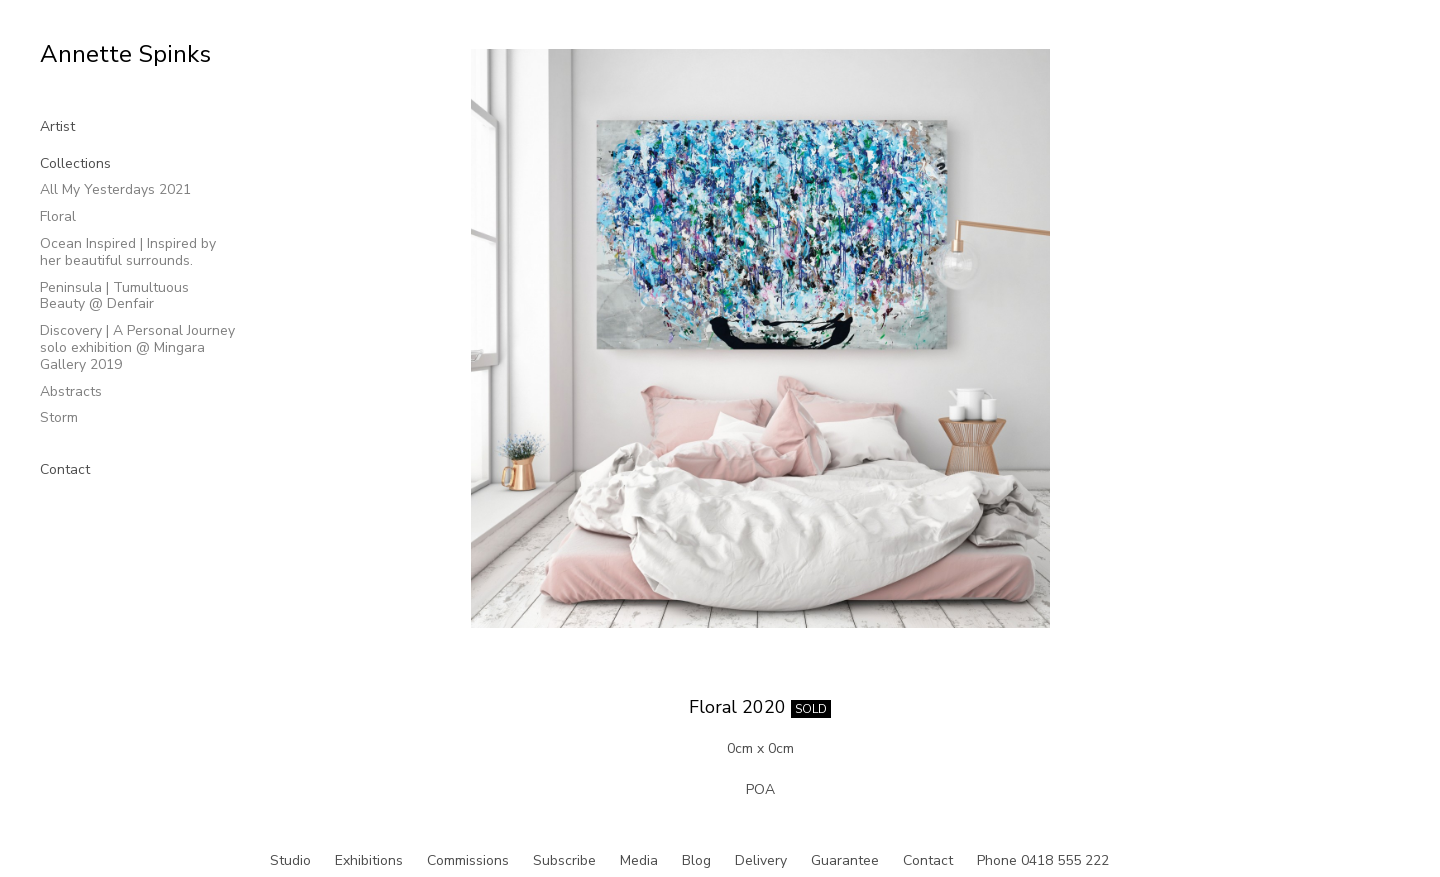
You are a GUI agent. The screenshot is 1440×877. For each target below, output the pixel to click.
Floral (58, 216)
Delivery (761, 860)
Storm (59, 417)
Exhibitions (369, 860)
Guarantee (845, 860)
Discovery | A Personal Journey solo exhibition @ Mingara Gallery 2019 (137, 347)
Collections (75, 163)
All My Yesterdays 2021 (115, 189)
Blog (696, 860)
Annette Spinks (125, 54)
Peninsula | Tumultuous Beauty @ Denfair (114, 296)
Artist (57, 126)
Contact (65, 469)
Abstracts (71, 391)
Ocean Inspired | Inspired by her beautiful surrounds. (128, 252)
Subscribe (564, 860)
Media (639, 860)
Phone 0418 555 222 (1043, 860)
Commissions (468, 860)
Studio (290, 860)
